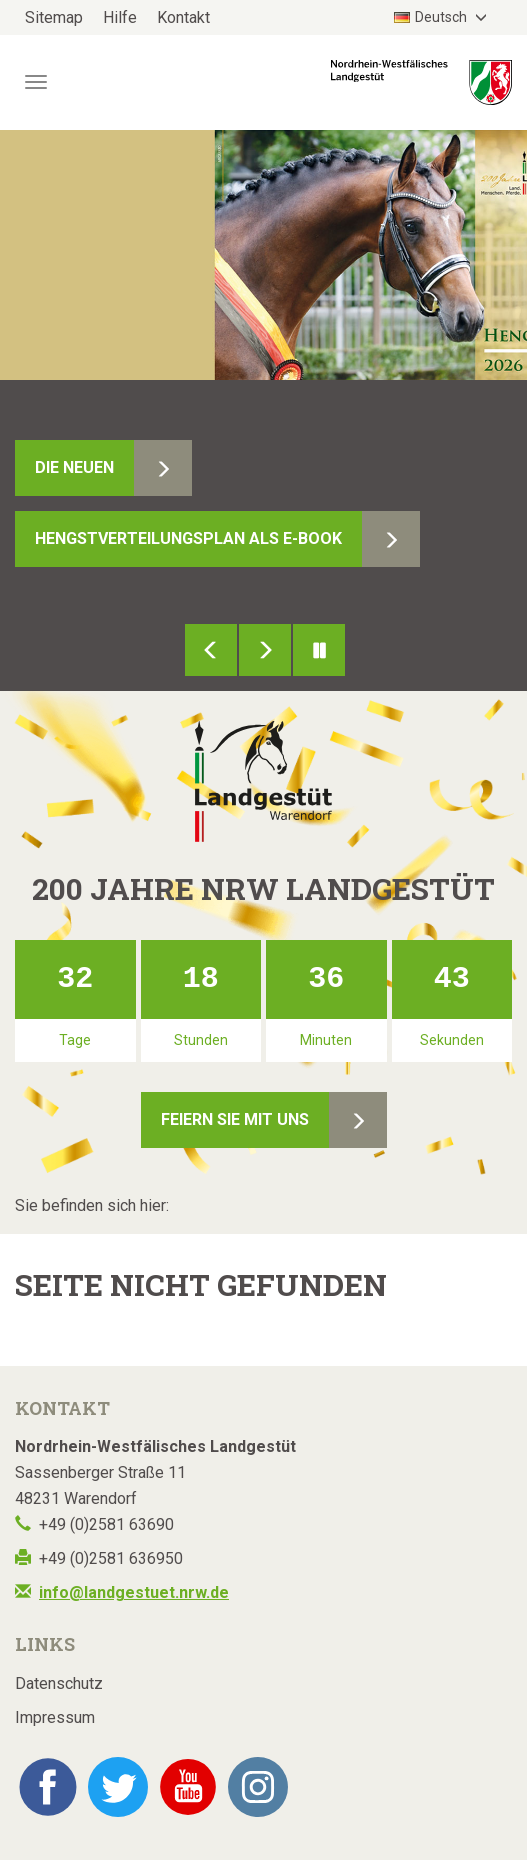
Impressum (55, 1717)
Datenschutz (59, 1683)
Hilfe (120, 17)
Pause (319, 650)
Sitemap (54, 17)
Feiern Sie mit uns (235, 1119)
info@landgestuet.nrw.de (134, 1592)
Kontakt (183, 17)
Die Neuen (74, 467)
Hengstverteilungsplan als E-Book (188, 538)
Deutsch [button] (432, 17)
